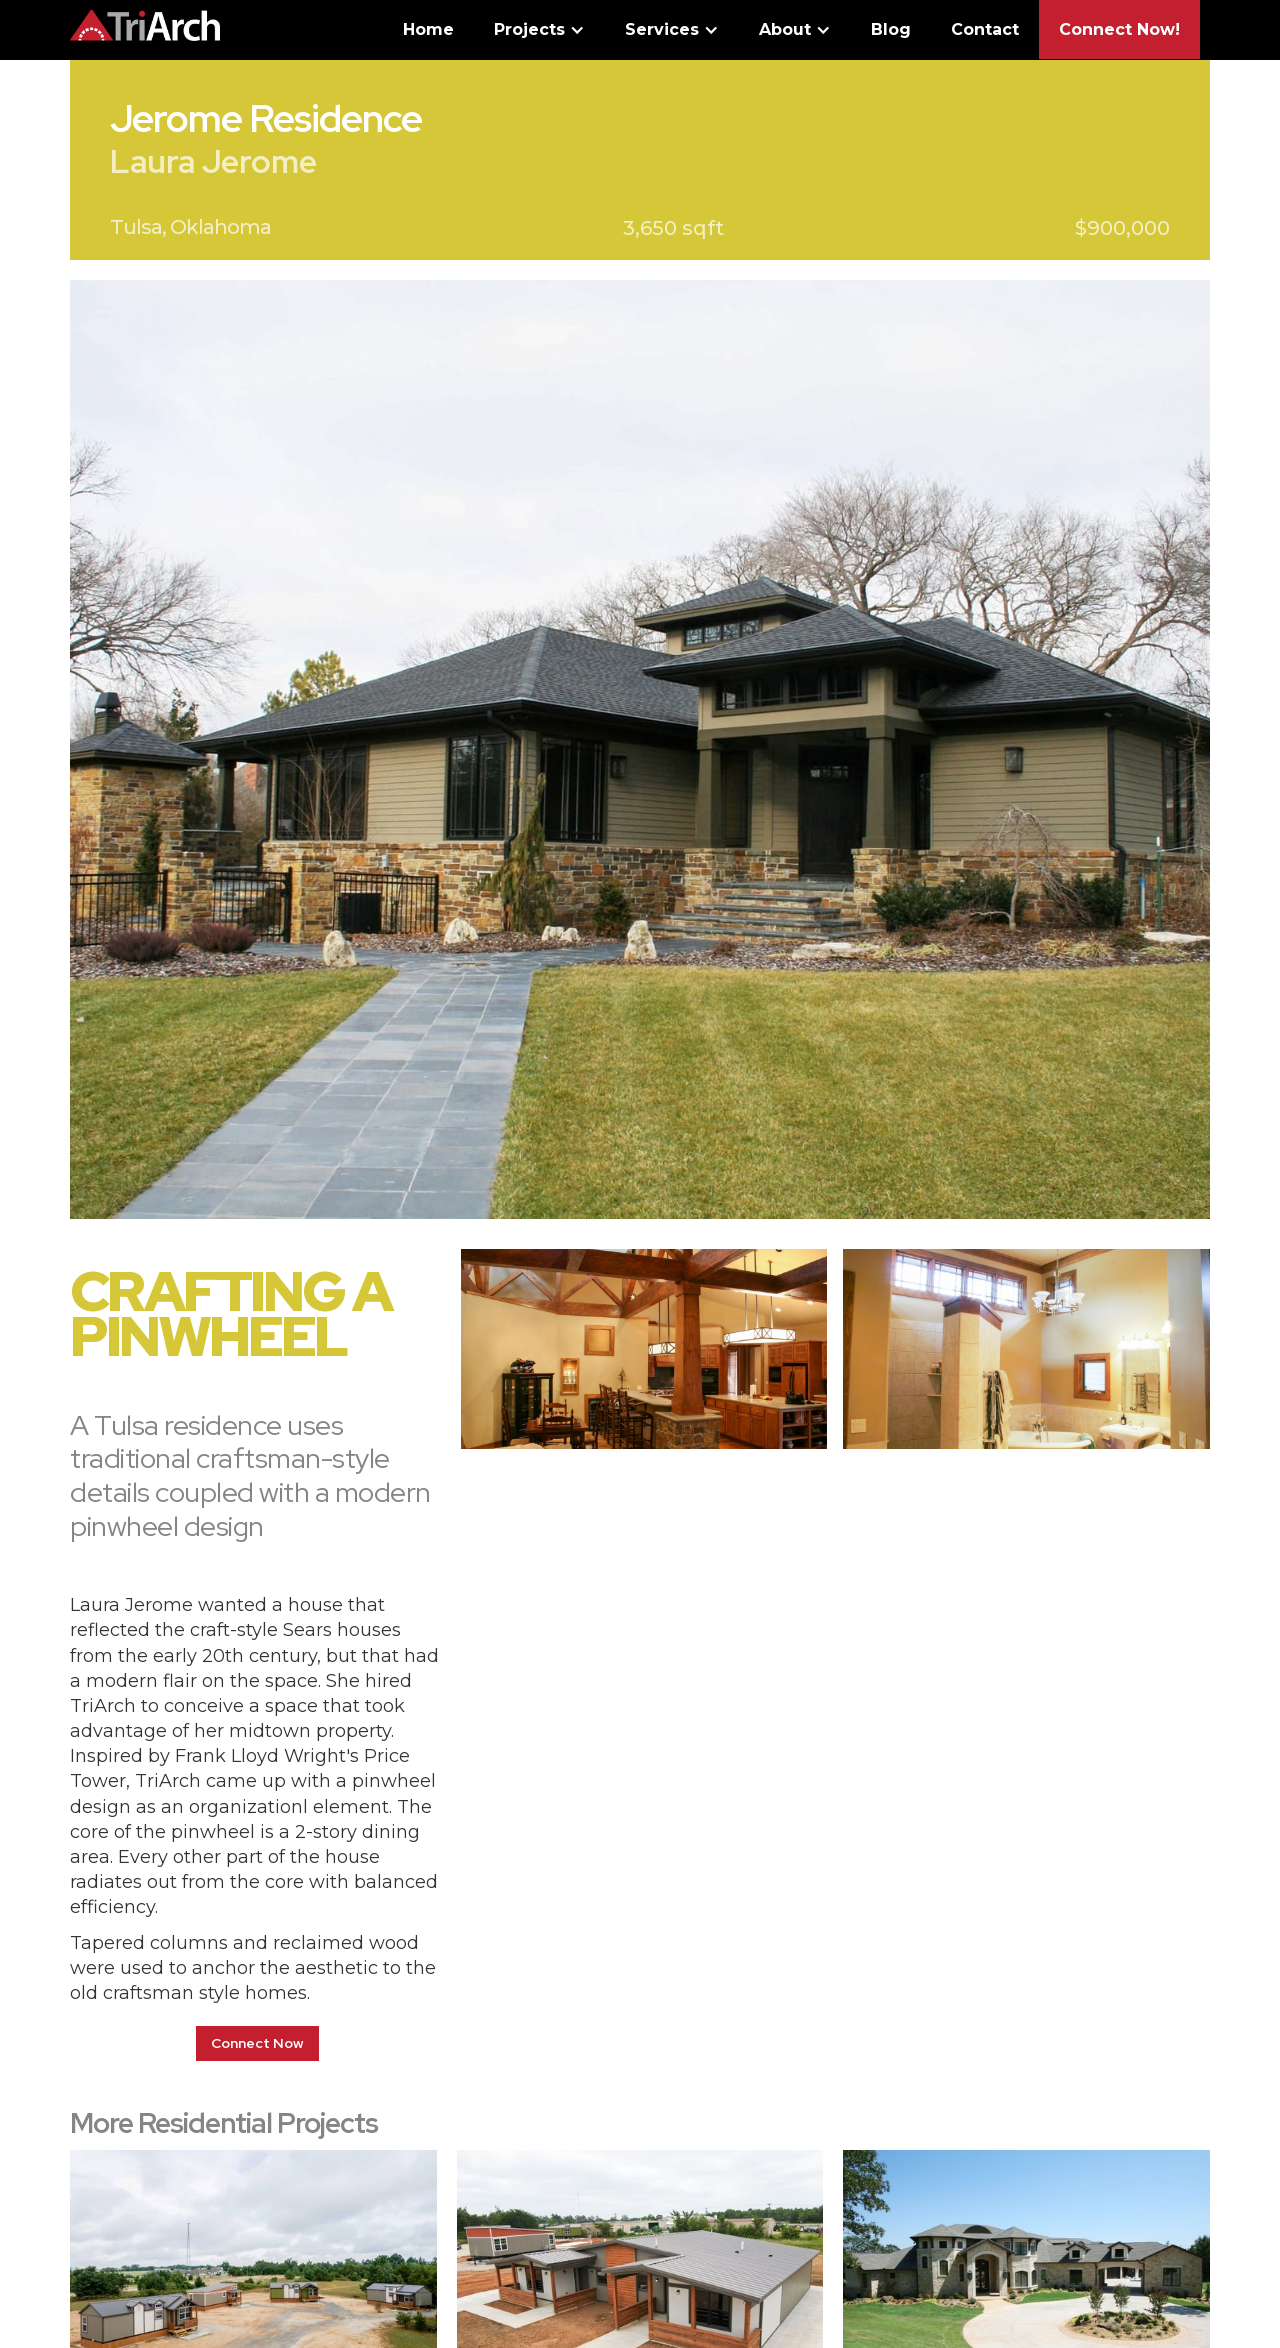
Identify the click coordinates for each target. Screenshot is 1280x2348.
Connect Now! (1119, 29)
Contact (985, 29)
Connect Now (257, 2043)
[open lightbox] (640, 749)
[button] (539, 34)
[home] (145, 20)
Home (428, 29)
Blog (891, 29)
